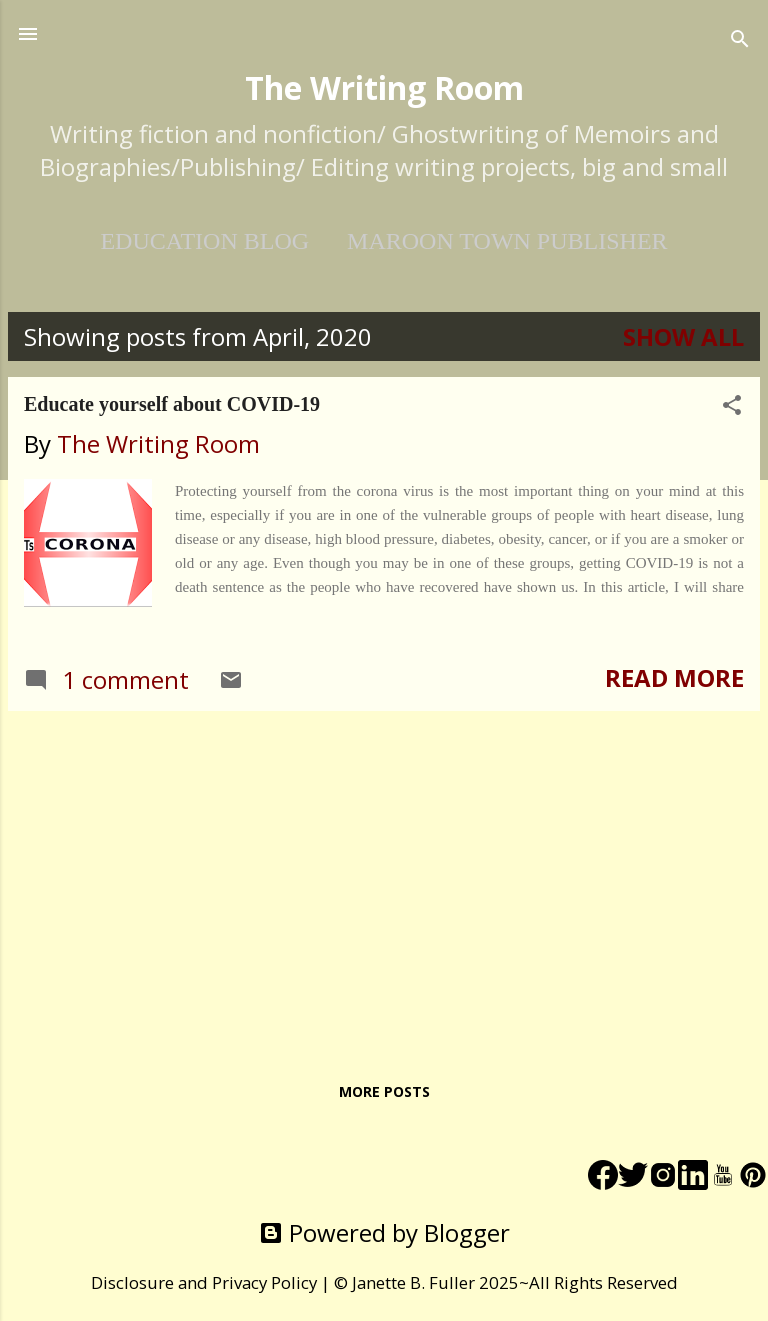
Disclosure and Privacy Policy (204, 1282)
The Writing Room (384, 87)
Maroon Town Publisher (507, 241)
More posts (384, 1091)
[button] (732, 406)
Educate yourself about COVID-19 (172, 404)
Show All (683, 336)
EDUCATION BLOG (204, 241)
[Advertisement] (384, 867)
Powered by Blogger (384, 1232)
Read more (674, 677)
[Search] (740, 40)
